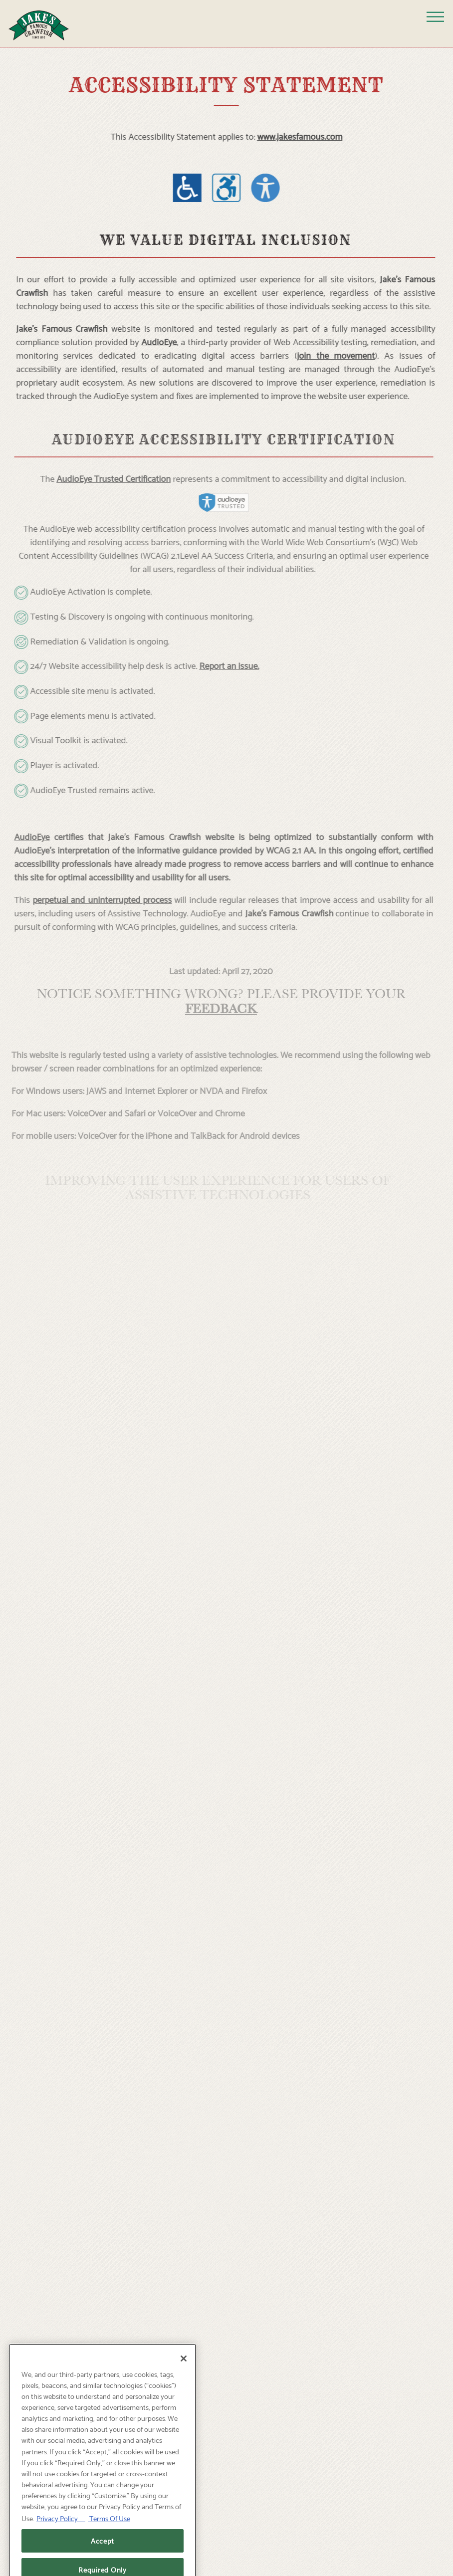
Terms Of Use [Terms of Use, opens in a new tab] (109, 2533)
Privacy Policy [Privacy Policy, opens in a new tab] (60, 2533)
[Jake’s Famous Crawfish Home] (45, 23)
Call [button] (226, 2562)
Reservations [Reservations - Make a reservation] (226, 2535)
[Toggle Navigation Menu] (435, 17)
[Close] (184, 2373)
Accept (102, 2555)
